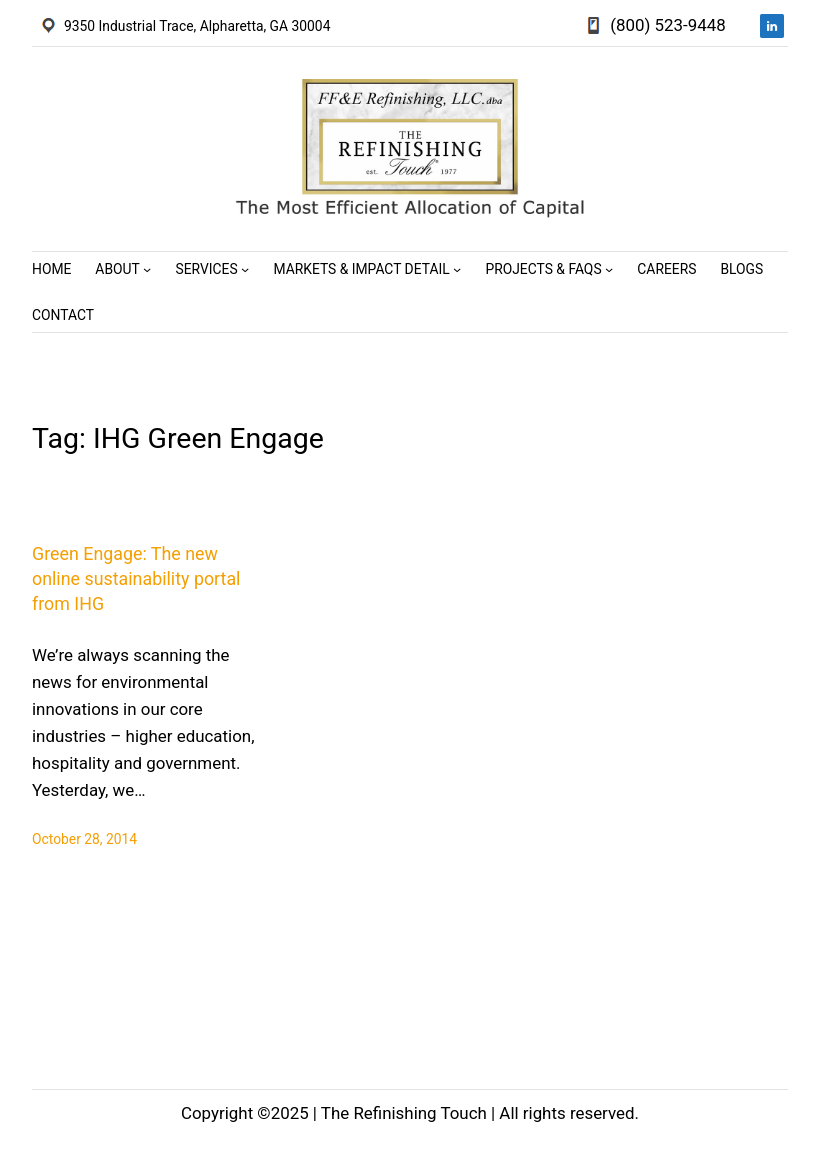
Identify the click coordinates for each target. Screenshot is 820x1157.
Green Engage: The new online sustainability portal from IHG (136, 578)
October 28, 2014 (84, 839)
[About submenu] (147, 269)
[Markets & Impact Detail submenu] (457, 269)
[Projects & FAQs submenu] (609, 269)
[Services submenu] (245, 269)
